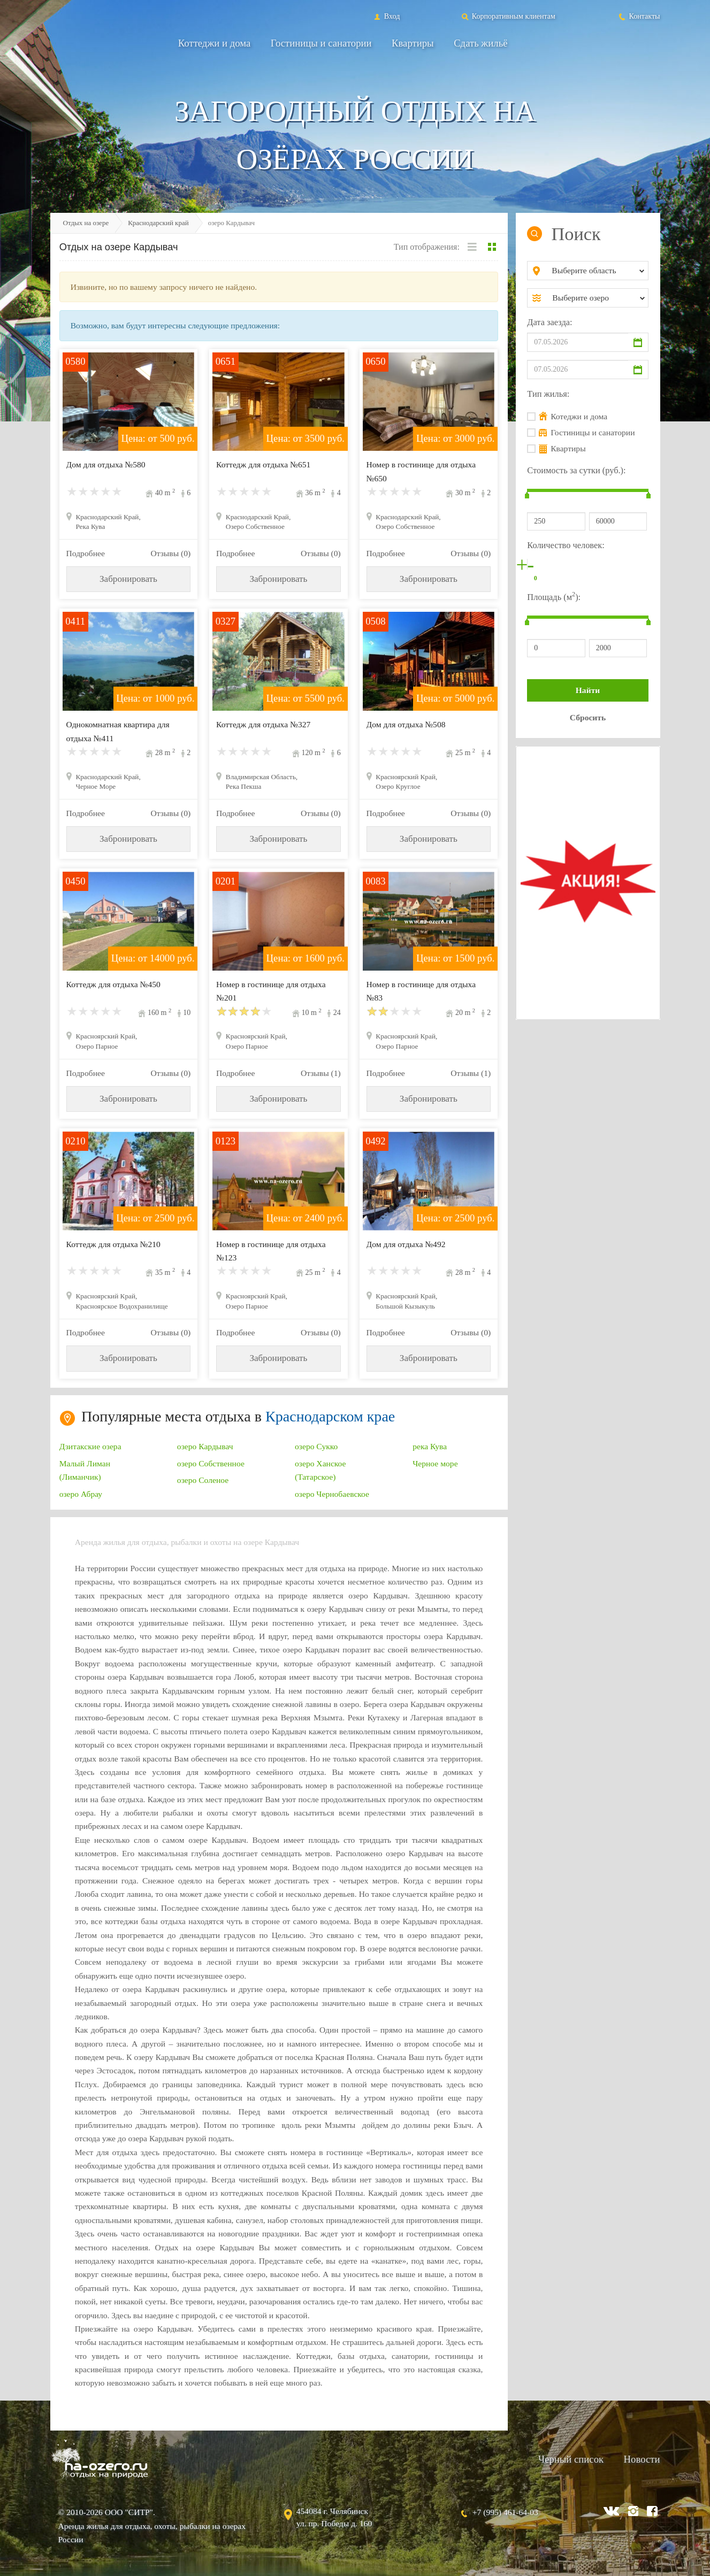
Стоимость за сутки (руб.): (576, 470)
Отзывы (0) (170, 553)
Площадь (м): (554, 596)
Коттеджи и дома (214, 43)
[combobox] (596, 271)
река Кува (430, 1446)
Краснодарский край (158, 223)
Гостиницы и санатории (321, 43)
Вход (386, 16)
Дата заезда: (549, 322)
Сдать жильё (480, 43)
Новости (642, 2459)
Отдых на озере (86, 223)
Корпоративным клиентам (507, 16)
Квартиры (413, 43)
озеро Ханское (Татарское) (320, 1470)
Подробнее (85, 553)
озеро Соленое (202, 1480)
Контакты (638, 16)
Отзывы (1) (321, 1073)
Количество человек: (565, 545)
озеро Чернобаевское (332, 1493)
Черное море (435, 1463)
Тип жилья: (548, 394)
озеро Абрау (81, 1493)
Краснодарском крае (330, 1416)
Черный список (571, 2459)
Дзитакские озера (90, 1446)
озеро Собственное (211, 1463)
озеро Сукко (316, 1446)
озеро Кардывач (205, 1446)
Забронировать (128, 579)
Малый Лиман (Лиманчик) (84, 1470)
